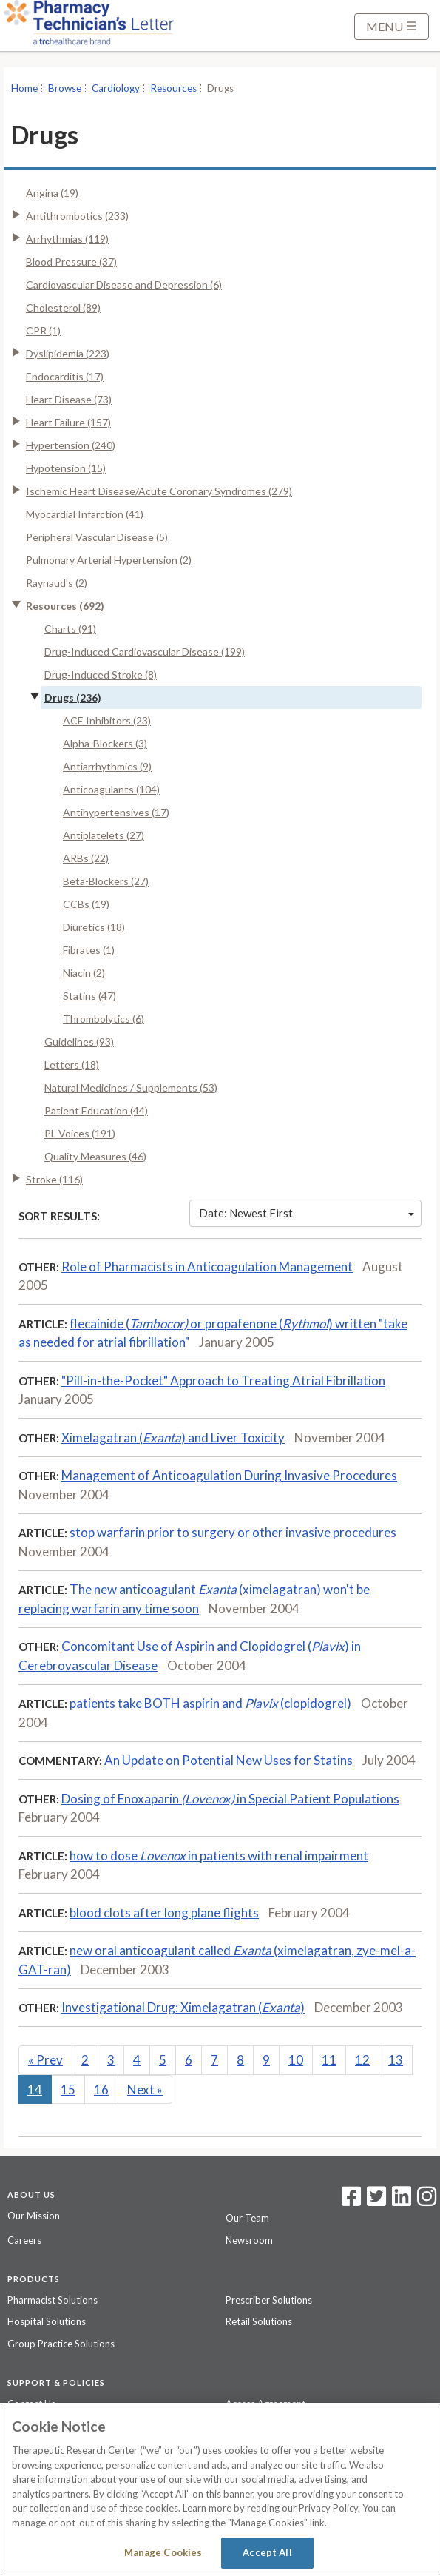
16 (101, 2089)
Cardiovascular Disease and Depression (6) (124, 284)
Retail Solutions (259, 2321)
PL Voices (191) (79, 1133)
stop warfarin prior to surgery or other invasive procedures (233, 1532)
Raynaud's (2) (56, 582)
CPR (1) (43, 330)
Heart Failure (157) (68, 422)
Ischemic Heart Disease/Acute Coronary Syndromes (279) (159, 491)
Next (145, 2089)
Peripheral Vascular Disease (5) (97, 537)
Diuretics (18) (94, 927)
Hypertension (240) (70, 445)
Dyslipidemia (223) (67, 353)
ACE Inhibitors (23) (107, 720)
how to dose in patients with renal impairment (219, 1855)
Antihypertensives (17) (116, 812)
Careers (24, 2240)
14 (34, 2089)
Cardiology (116, 88)
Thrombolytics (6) (103, 1018)
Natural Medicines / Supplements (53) (130, 1087)
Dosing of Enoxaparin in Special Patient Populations (230, 1798)
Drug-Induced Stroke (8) (100, 674)
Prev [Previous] (45, 2060)
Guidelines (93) (79, 1041)
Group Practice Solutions (61, 2344)
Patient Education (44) (96, 1110)
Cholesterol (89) (63, 307)
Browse (64, 88)
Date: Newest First (306, 1213)
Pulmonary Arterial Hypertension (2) (109, 560)
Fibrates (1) (89, 950)
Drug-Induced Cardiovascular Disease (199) (144, 651)
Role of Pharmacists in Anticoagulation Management (207, 1266)
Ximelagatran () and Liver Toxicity (173, 1437)
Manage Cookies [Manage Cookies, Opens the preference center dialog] (163, 2552)
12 (362, 2060)
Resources (173, 88)
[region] (220, 2489)
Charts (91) (70, 628)
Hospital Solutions (46, 2321)
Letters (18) (71, 1064)
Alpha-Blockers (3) (105, 743)
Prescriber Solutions (269, 2300)
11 (329, 2060)
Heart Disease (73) (69, 399)
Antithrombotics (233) (77, 215)
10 (295, 2060)
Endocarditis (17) (65, 376)
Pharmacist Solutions (52, 2300)
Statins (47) (89, 995)
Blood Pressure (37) (71, 261)
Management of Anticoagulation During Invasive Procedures (229, 1475)
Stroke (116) (54, 1179)
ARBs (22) (86, 858)
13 (395, 2060)
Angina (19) (52, 192)
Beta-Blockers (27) (106, 881)
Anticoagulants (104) (111, 789)
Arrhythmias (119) (67, 238)
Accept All (267, 2552)
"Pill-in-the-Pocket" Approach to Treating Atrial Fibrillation (223, 1380)
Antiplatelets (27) (103, 835)
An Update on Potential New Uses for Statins (228, 1760)
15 (68, 2089)
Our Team (247, 2218)
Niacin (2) (84, 972)
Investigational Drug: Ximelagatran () (183, 2007)
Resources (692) (65, 605)
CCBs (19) (86, 904)
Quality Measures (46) (95, 1156)
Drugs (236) (72, 697)
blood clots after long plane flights (164, 1912)
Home (24, 88)
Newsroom (249, 2240)
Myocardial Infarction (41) (84, 514)
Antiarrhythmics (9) (107, 766)
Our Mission (33, 2216)
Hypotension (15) (66, 468)
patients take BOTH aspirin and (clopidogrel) (210, 1703)
